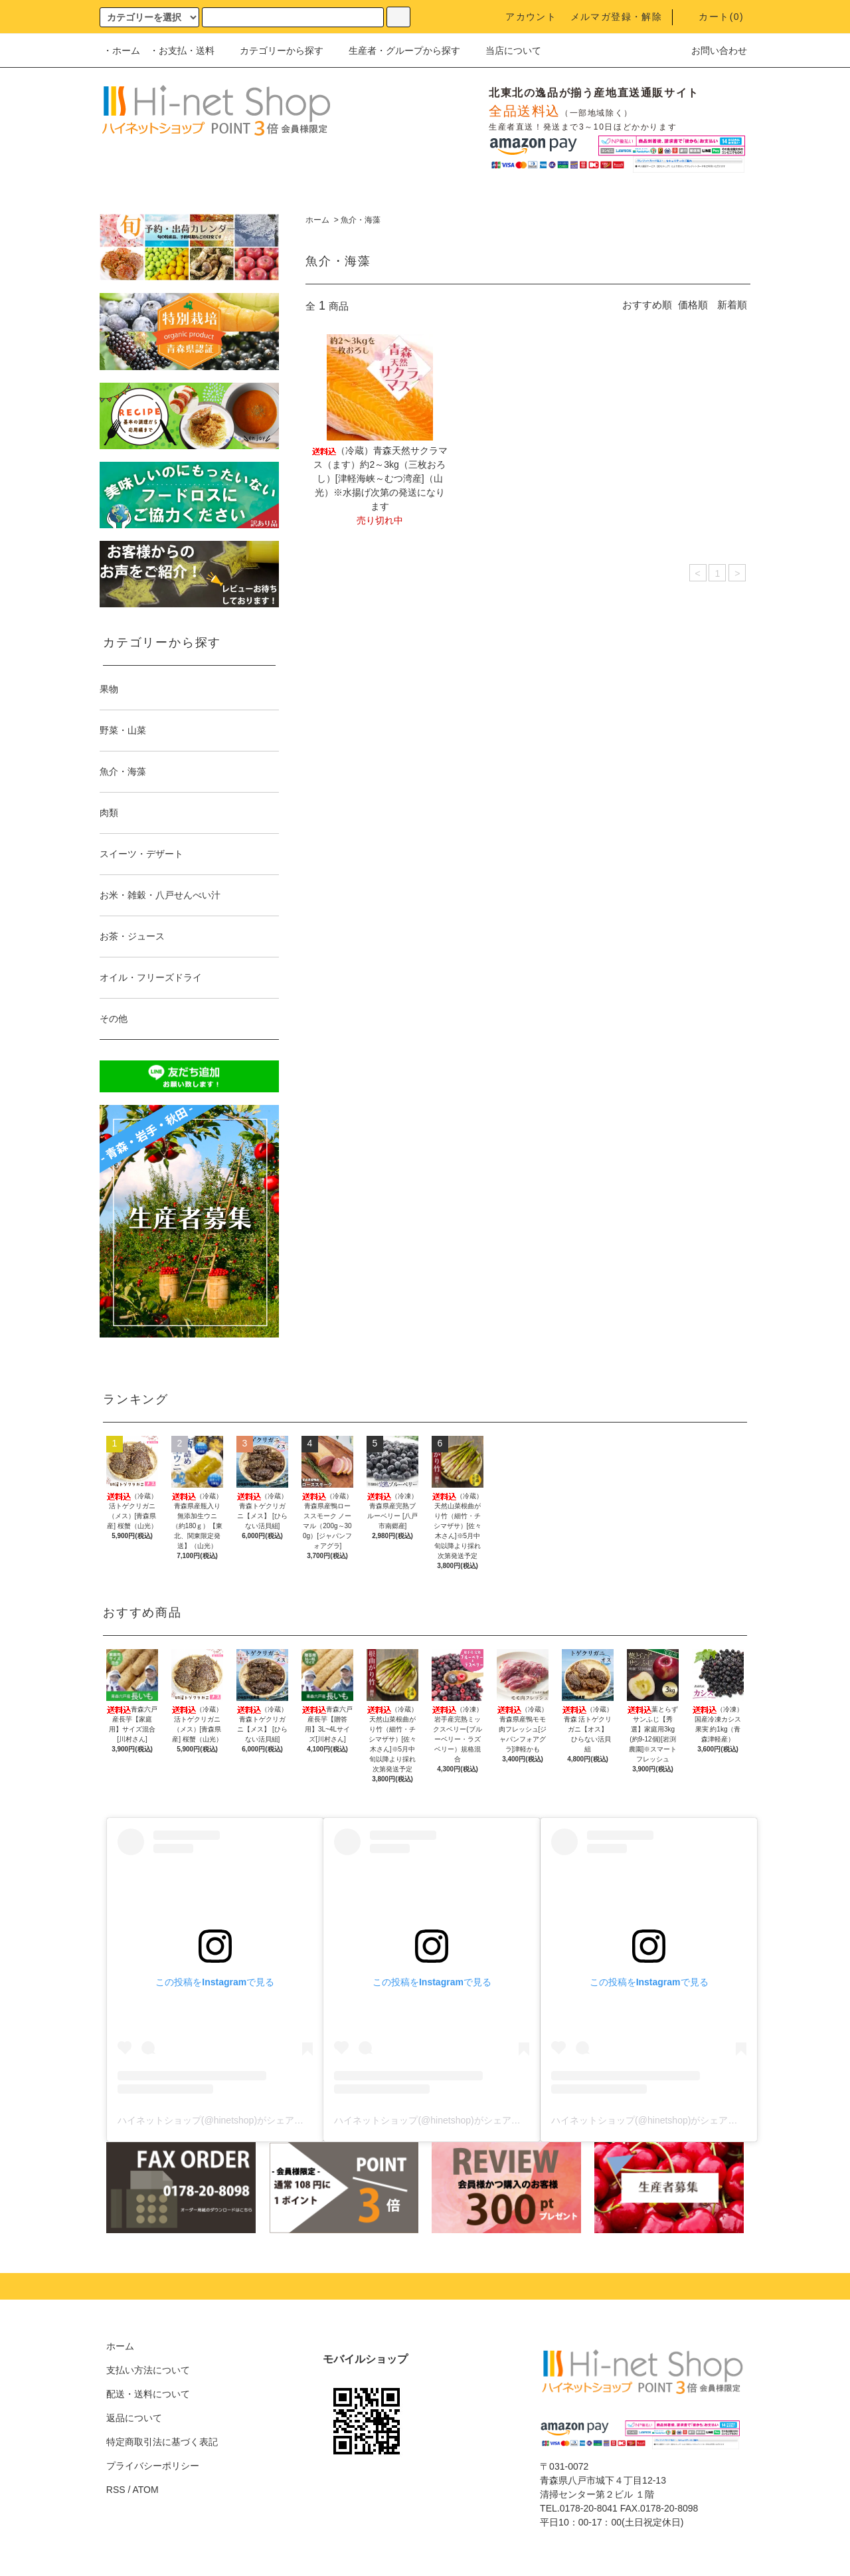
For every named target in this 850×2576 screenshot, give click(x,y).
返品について (134, 2418)
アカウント (522, 16)
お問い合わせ (711, 50)
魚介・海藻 (361, 220)
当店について (505, 50)
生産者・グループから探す (396, 50)
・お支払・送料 (181, 50)
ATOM (146, 2489)
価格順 (693, 304)
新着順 (732, 304)
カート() (713, 16)
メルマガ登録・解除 (616, 16)
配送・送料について (148, 2394)
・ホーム (121, 50)
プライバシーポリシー (152, 2465)
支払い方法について (148, 2370)
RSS (116, 2489)
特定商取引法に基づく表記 (162, 2441)
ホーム (317, 220)
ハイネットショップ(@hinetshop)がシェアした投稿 (224, 2120)
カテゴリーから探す (273, 50)
